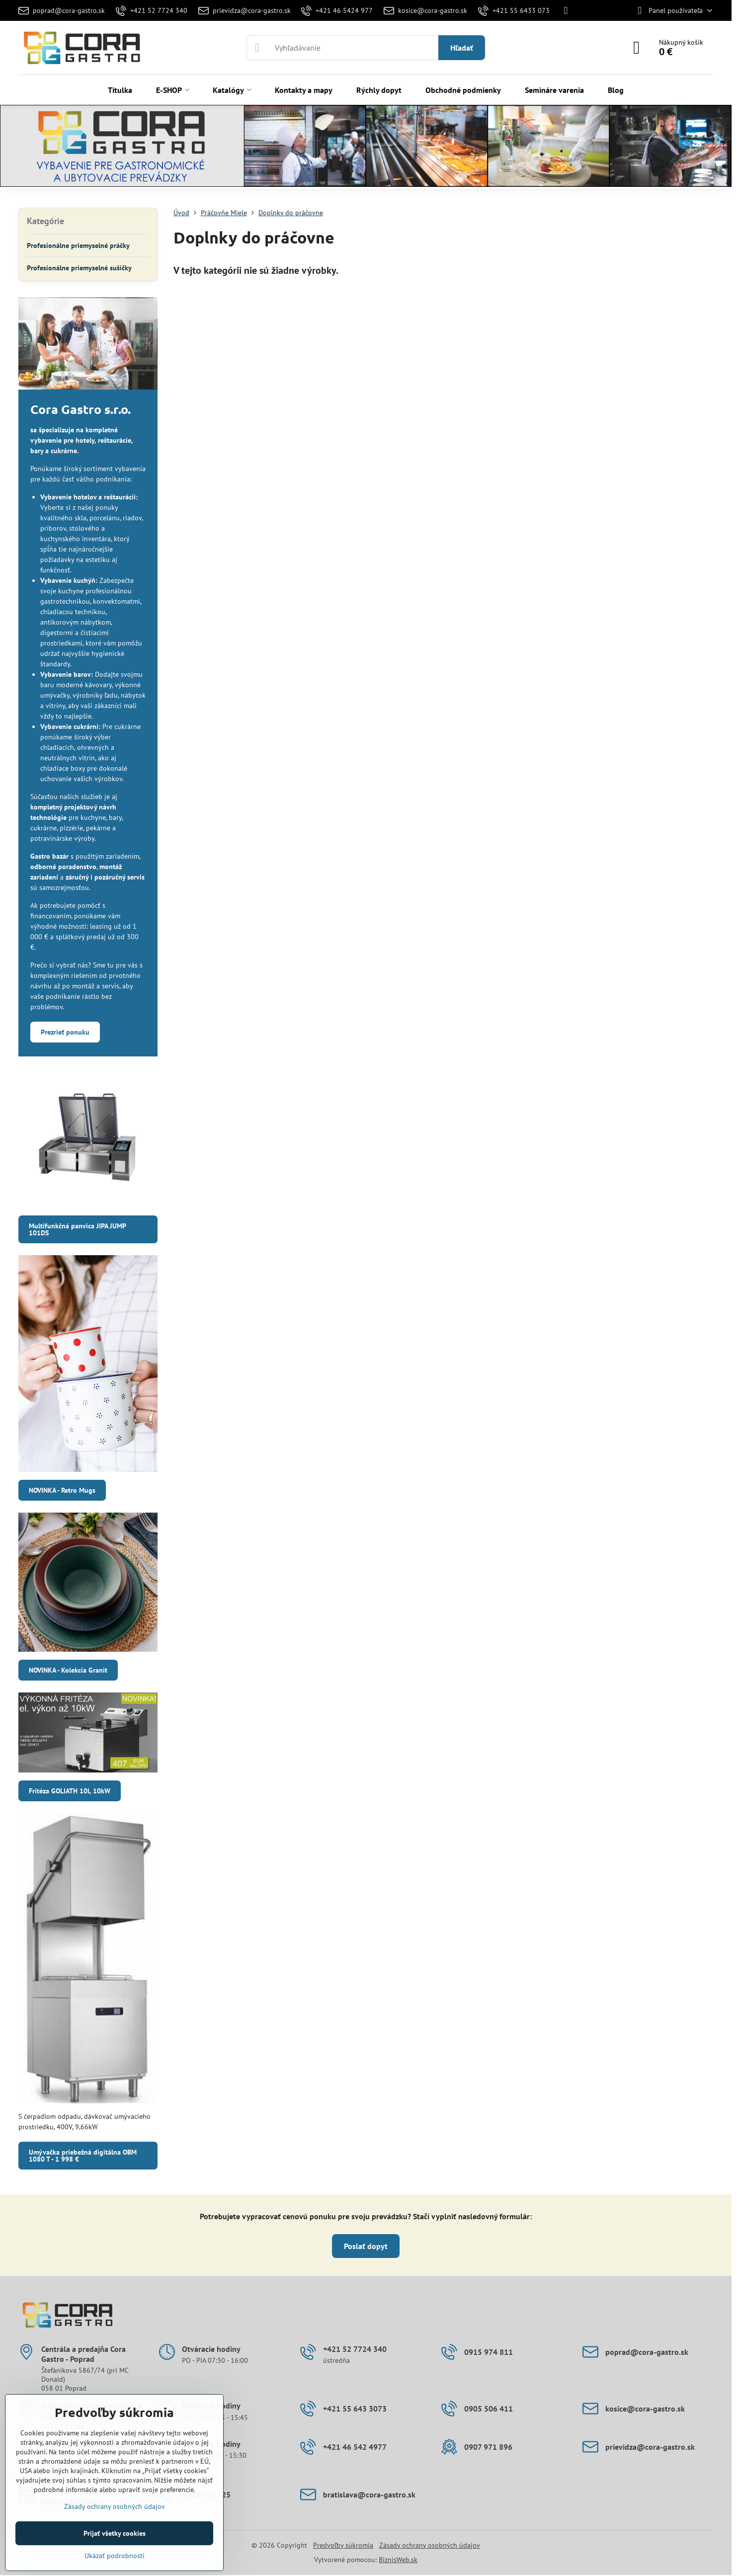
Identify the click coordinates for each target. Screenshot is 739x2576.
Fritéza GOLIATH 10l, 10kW (69, 1790)
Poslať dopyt (366, 2246)
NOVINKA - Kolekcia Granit (68, 1670)
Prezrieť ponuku (65, 1032)
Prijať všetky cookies (114, 2533)
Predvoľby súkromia (343, 2545)
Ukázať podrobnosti (114, 2555)
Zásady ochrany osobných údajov (429, 2545)
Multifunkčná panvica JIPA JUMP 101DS (77, 1229)
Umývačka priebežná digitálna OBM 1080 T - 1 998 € (83, 2156)
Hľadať (461, 48)
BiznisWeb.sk (398, 2559)
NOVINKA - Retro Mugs (62, 1490)
